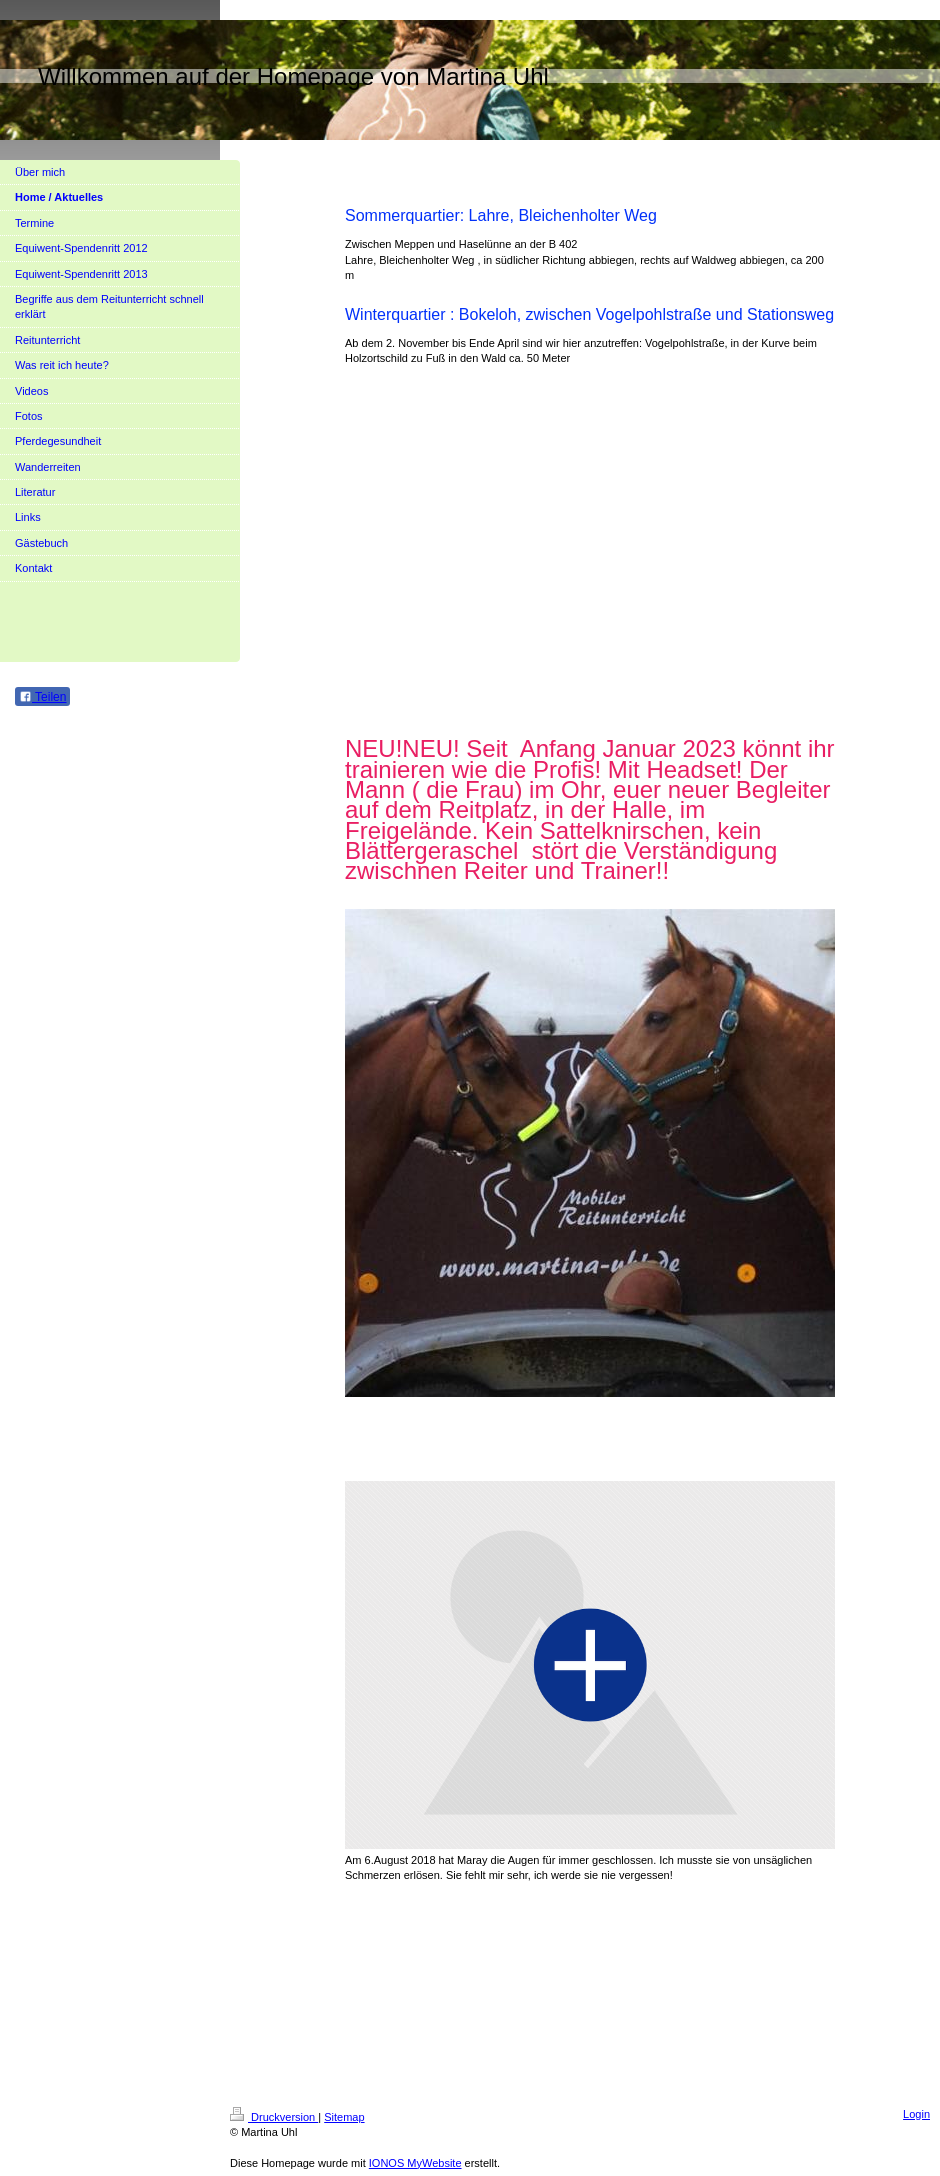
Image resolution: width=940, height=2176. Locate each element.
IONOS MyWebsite (415, 2163)
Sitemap (344, 2117)
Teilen (42, 697)
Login (916, 2114)
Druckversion (274, 2117)
